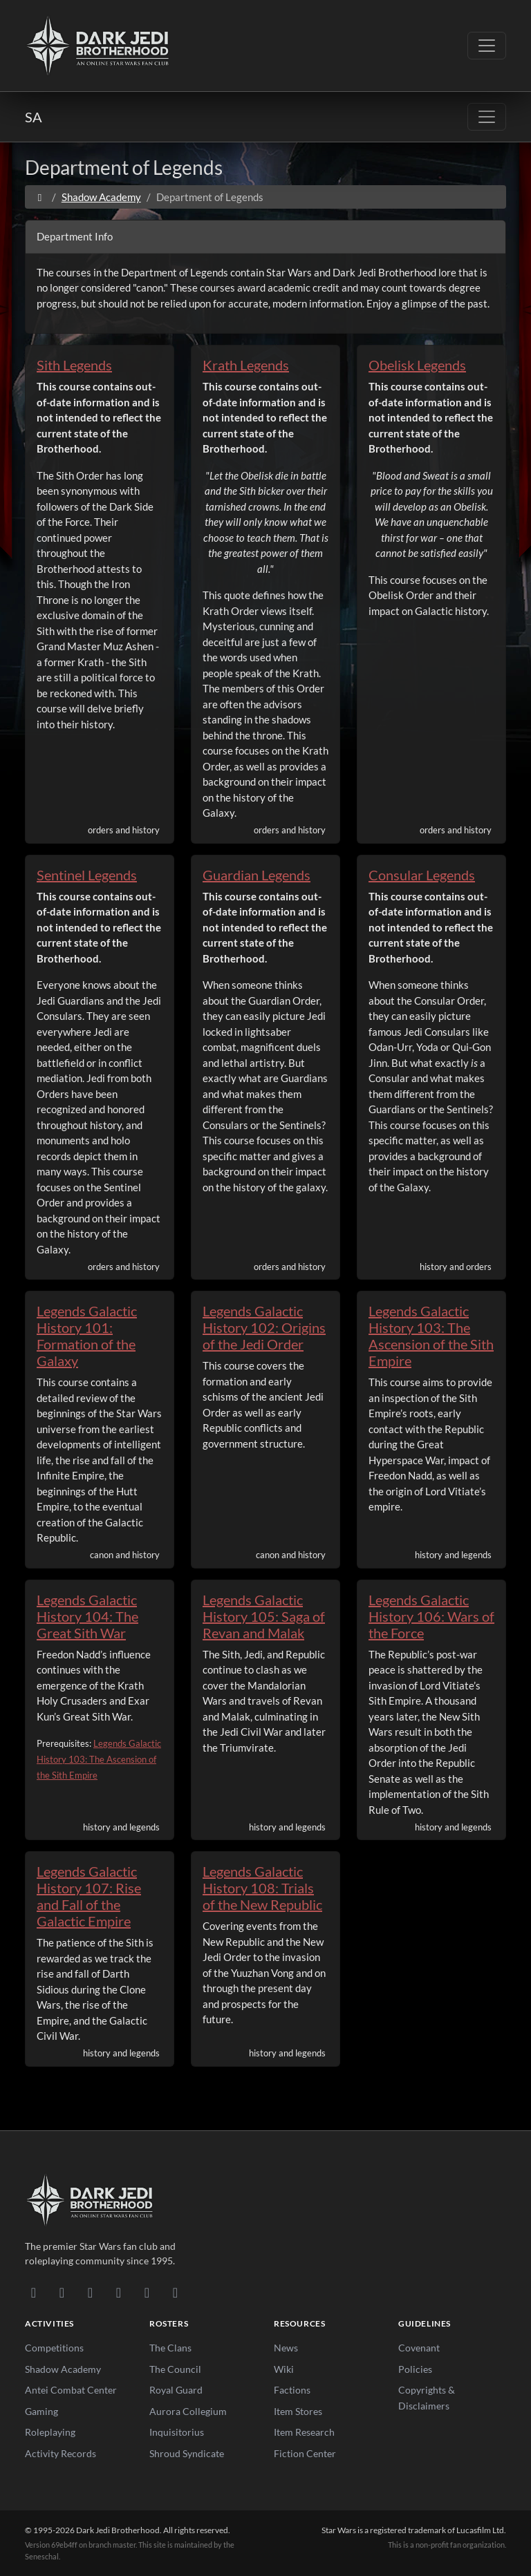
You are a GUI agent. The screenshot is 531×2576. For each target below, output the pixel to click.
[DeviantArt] (62, 2292)
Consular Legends (422, 874)
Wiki (284, 2369)
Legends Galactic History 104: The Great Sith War (87, 1616)
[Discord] (33, 2292)
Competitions (54, 2348)
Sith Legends (74, 365)
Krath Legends (246, 365)
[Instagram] (118, 2292)
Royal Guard (176, 2390)
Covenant (419, 2348)
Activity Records (60, 2453)
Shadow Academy (101, 197)
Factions (292, 2390)
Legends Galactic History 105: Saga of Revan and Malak (264, 1616)
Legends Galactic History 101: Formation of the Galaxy (87, 1336)
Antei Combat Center (71, 2390)
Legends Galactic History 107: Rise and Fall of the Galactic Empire (89, 1896)
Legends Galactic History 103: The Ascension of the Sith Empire (431, 1336)
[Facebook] (90, 2292)
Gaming (41, 2411)
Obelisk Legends (417, 365)
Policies (415, 2369)
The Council (175, 2369)
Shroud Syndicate (186, 2453)
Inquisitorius (176, 2432)
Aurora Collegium (188, 2411)
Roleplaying (50, 2432)
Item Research (304, 2432)
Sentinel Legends (87, 874)
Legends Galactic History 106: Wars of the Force (431, 1616)
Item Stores (298, 2411)
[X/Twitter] (147, 2292)
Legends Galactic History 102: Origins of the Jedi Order (264, 1327)
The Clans (170, 2348)
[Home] (39, 197)
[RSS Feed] (175, 2292)
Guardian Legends (256, 874)
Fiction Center (305, 2453)
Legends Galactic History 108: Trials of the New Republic (262, 1888)
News (286, 2348)
